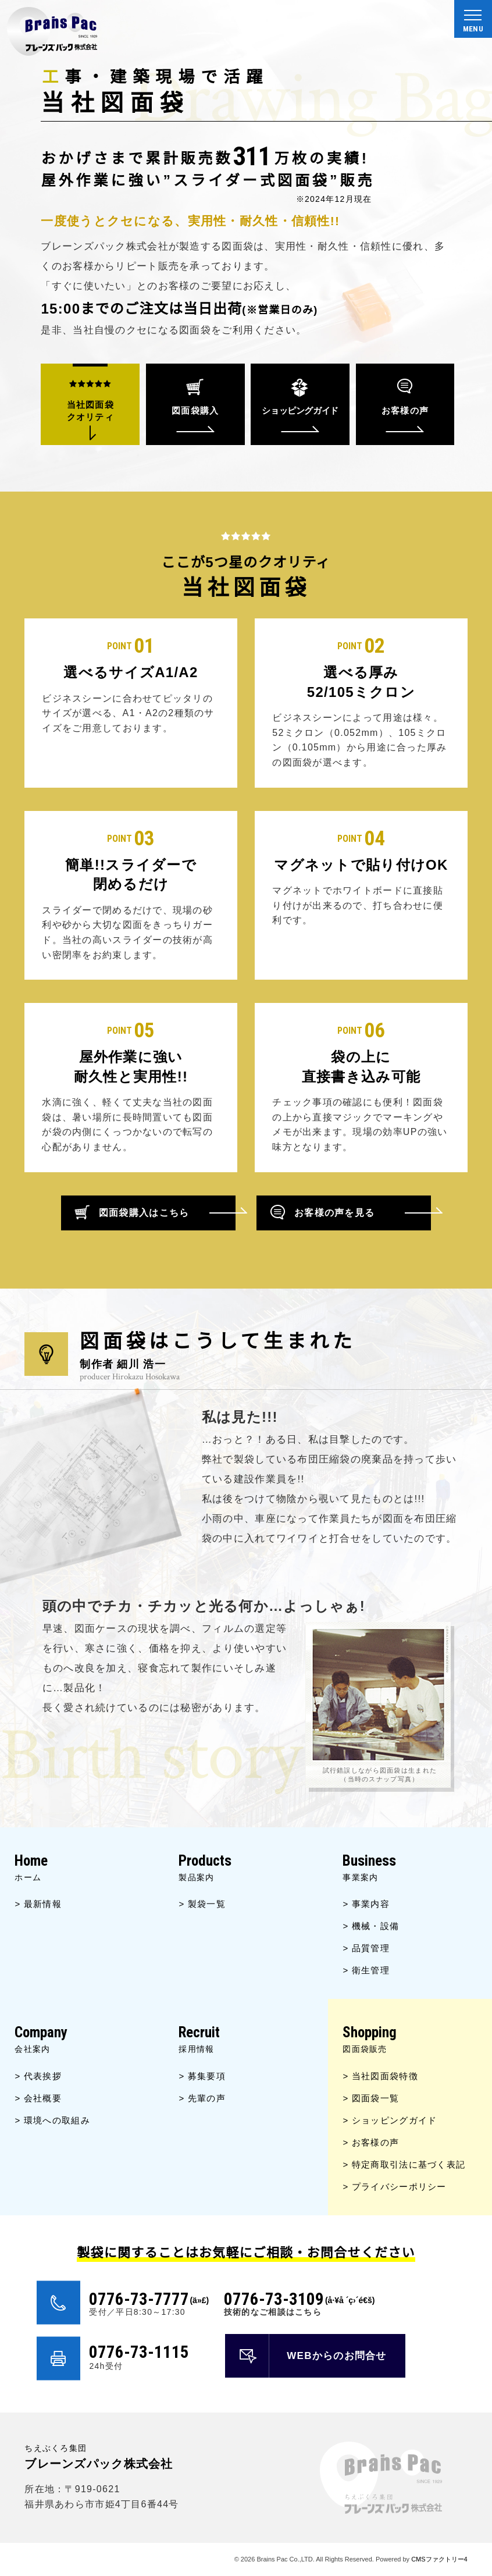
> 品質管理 (366, 1948)
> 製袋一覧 (202, 1904)
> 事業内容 (366, 1904)
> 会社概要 (38, 2098)
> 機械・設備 (371, 1926)
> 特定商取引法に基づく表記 (404, 2164)
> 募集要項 (202, 2076)
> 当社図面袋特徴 (380, 2076)
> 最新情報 (38, 1904)
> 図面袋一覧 (371, 2098)
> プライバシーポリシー (394, 2186)
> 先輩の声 (202, 2098)
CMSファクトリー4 (439, 2559)
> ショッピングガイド (390, 2120)
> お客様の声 (371, 2142)
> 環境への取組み (52, 2120)
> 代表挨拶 (38, 2076)
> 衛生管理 (366, 1970)
